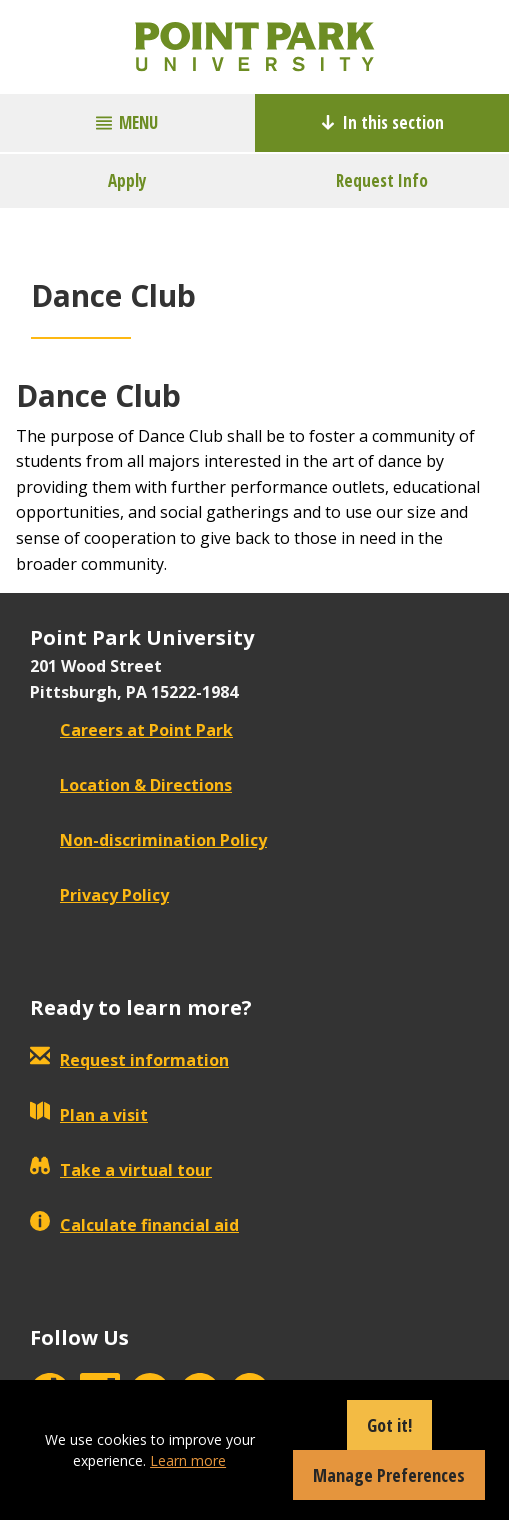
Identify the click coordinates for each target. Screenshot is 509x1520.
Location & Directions (131, 785)
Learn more (188, 1460)
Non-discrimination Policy (148, 840)
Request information (129, 1060)
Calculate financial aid (134, 1225)
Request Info (382, 180)
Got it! (389, 1425)
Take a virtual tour (121, 1170)
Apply (127, 180)
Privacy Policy (99, 895)
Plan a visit (89, 1115)
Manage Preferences (389, 1475)
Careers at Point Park (131, 730)
